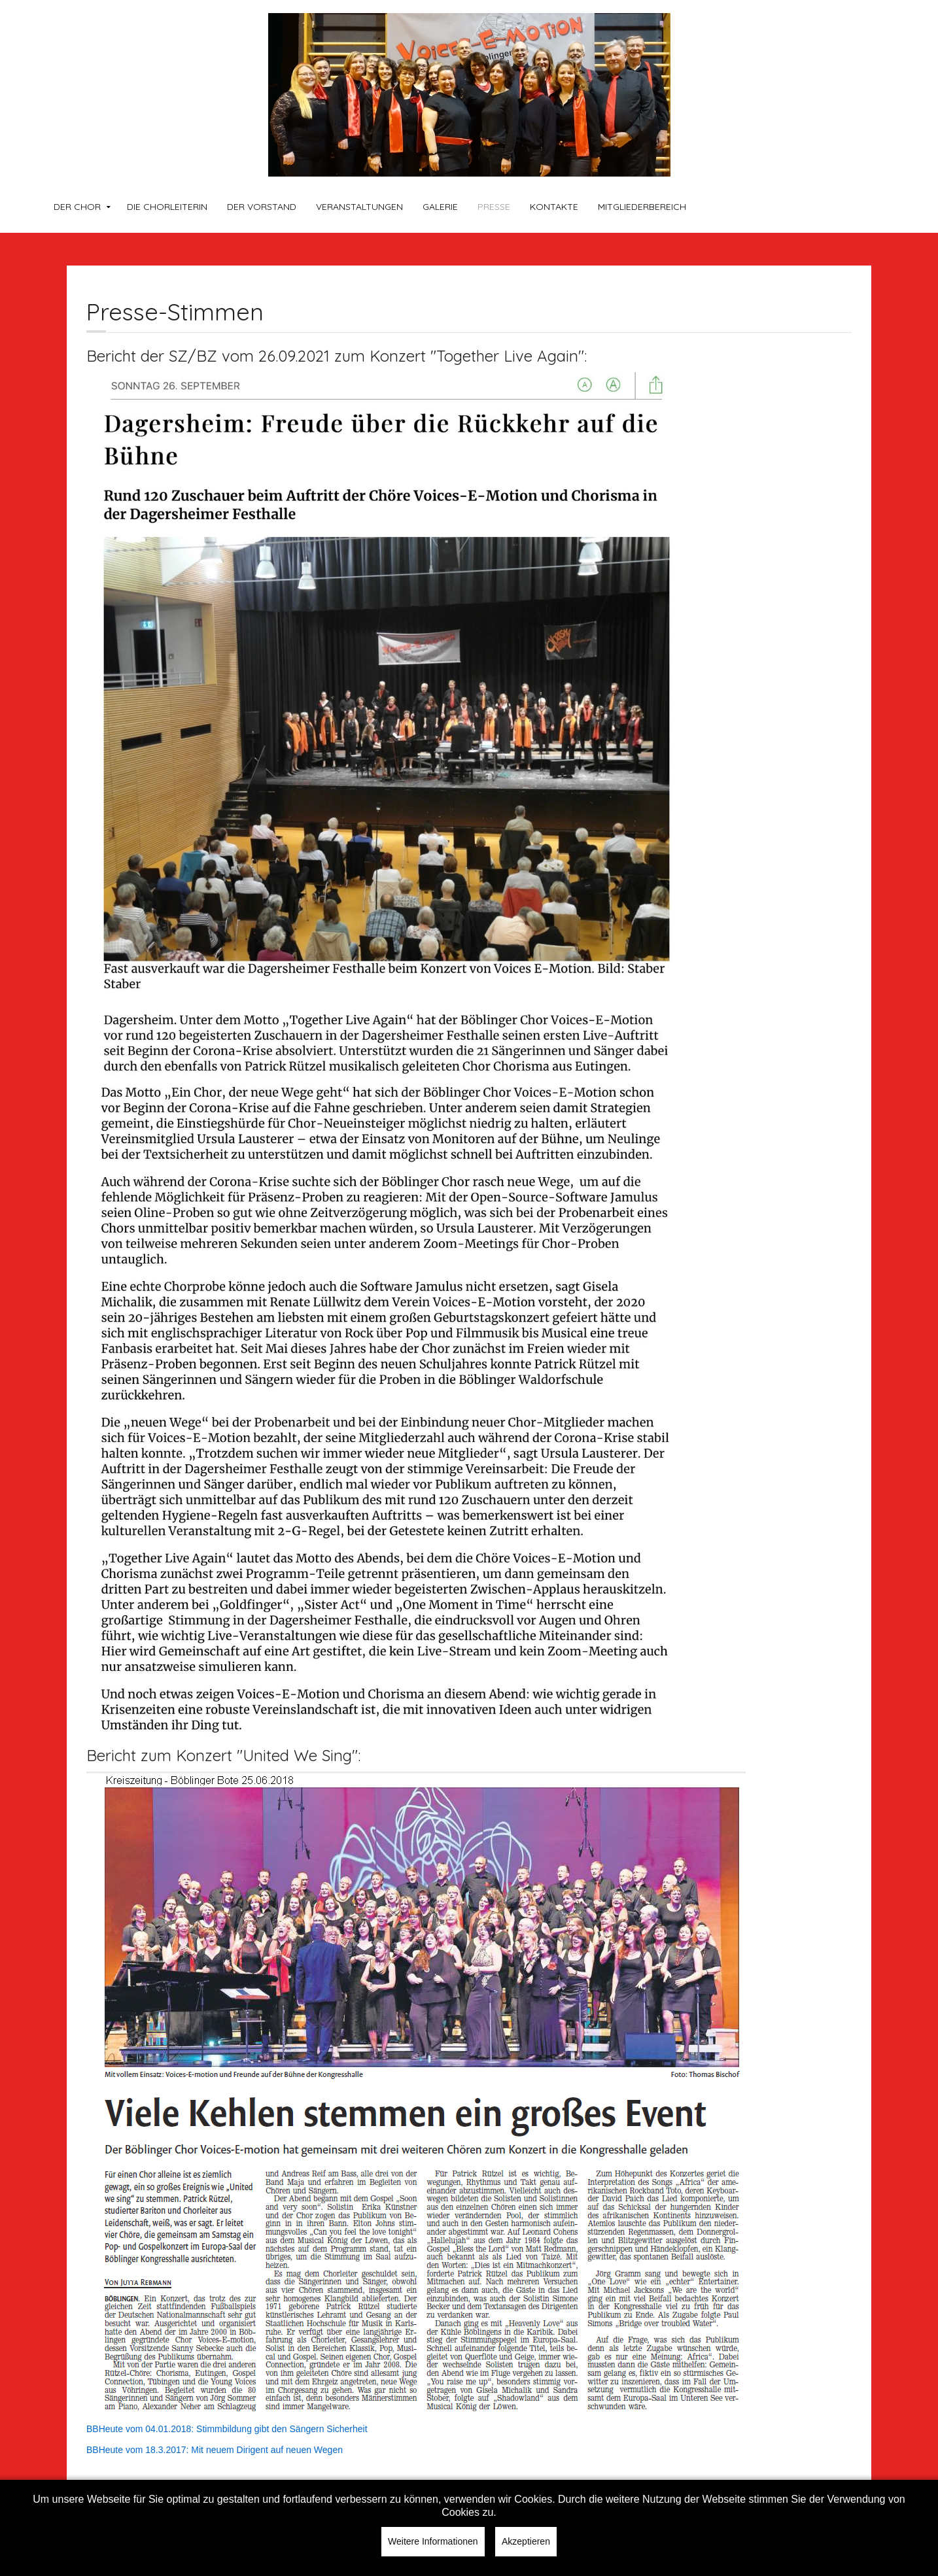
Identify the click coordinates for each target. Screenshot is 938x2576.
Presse (494, 207)
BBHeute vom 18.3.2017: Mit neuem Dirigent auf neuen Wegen (214, 2450)
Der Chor (77, 207)
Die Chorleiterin (167, 207)
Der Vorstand (261, 207)
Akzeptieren (526, 2541)
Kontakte (554, 207)
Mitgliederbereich (642, 207)
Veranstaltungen (359, 207)
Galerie (440, 207)
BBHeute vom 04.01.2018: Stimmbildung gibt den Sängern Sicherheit (227, 2429)
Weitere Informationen (433, 2541)
